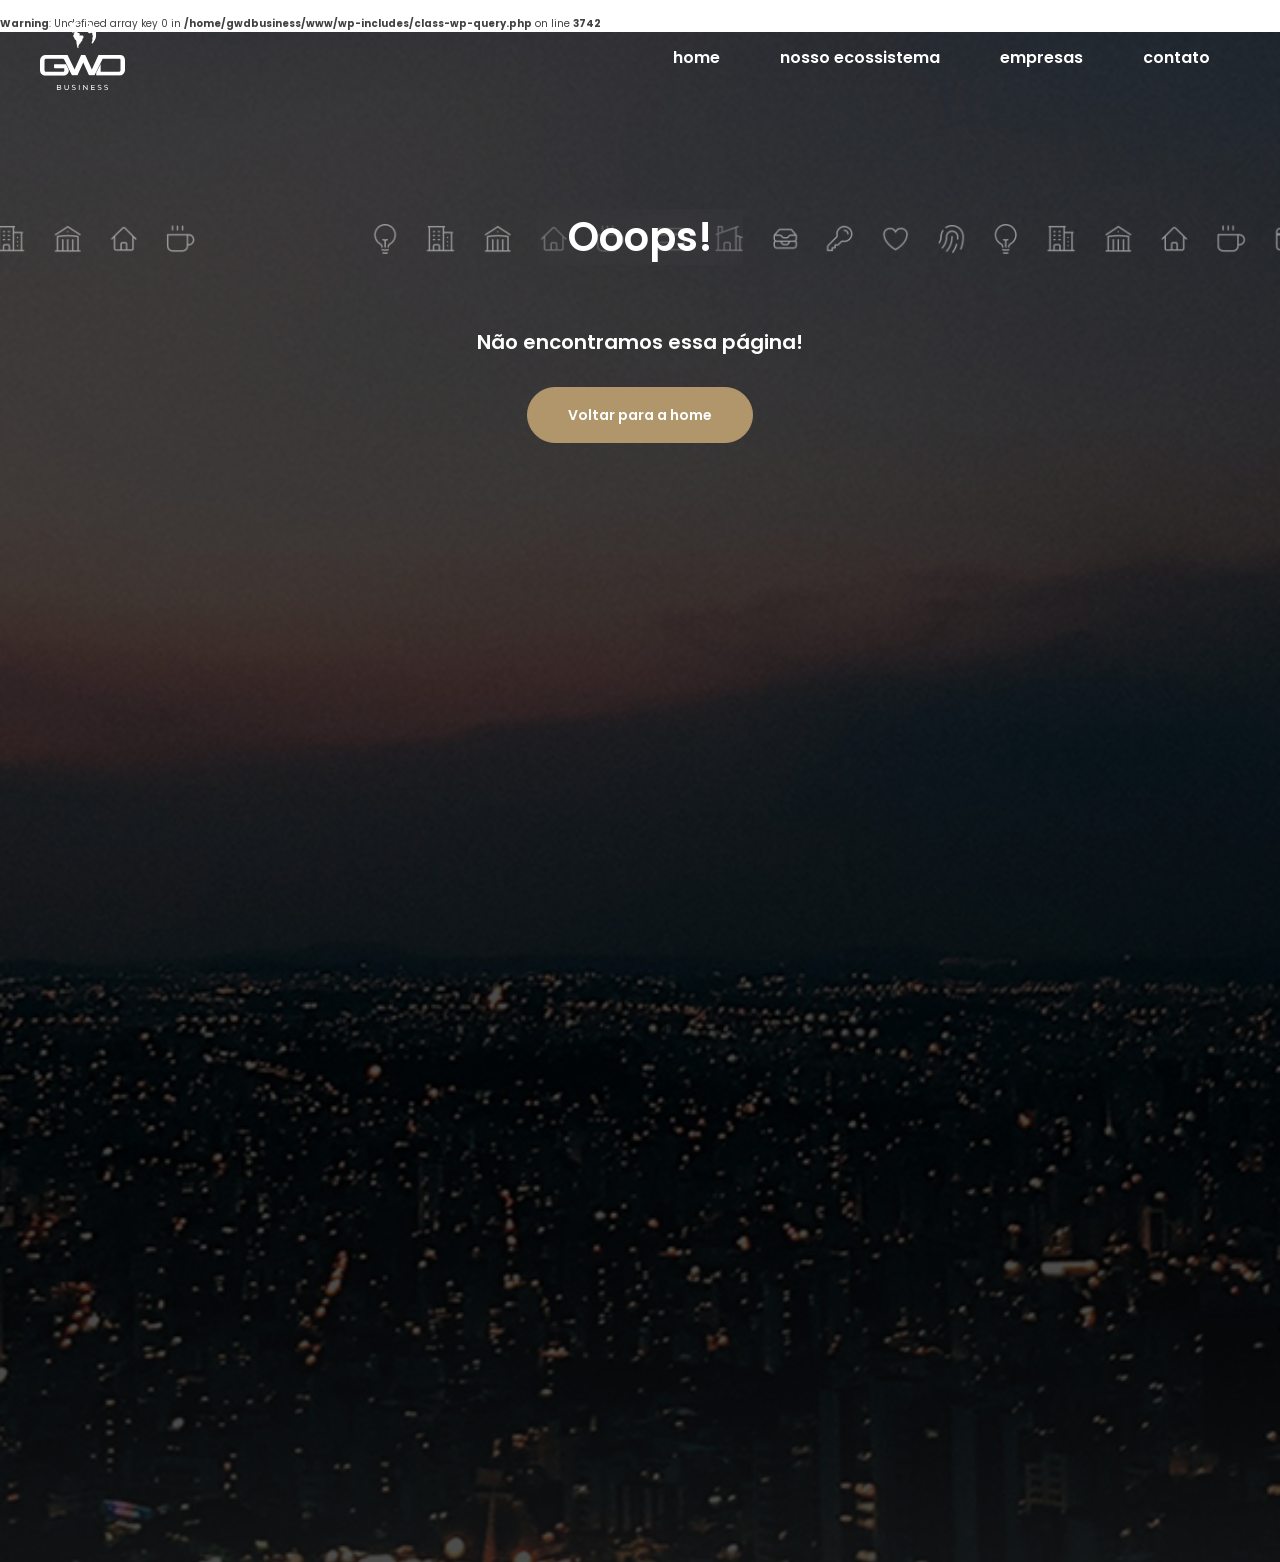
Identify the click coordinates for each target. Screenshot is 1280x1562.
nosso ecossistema (860, 57)
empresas (1041, 64)
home (696, 57)
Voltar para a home (640, 415)
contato (1176, 57)
